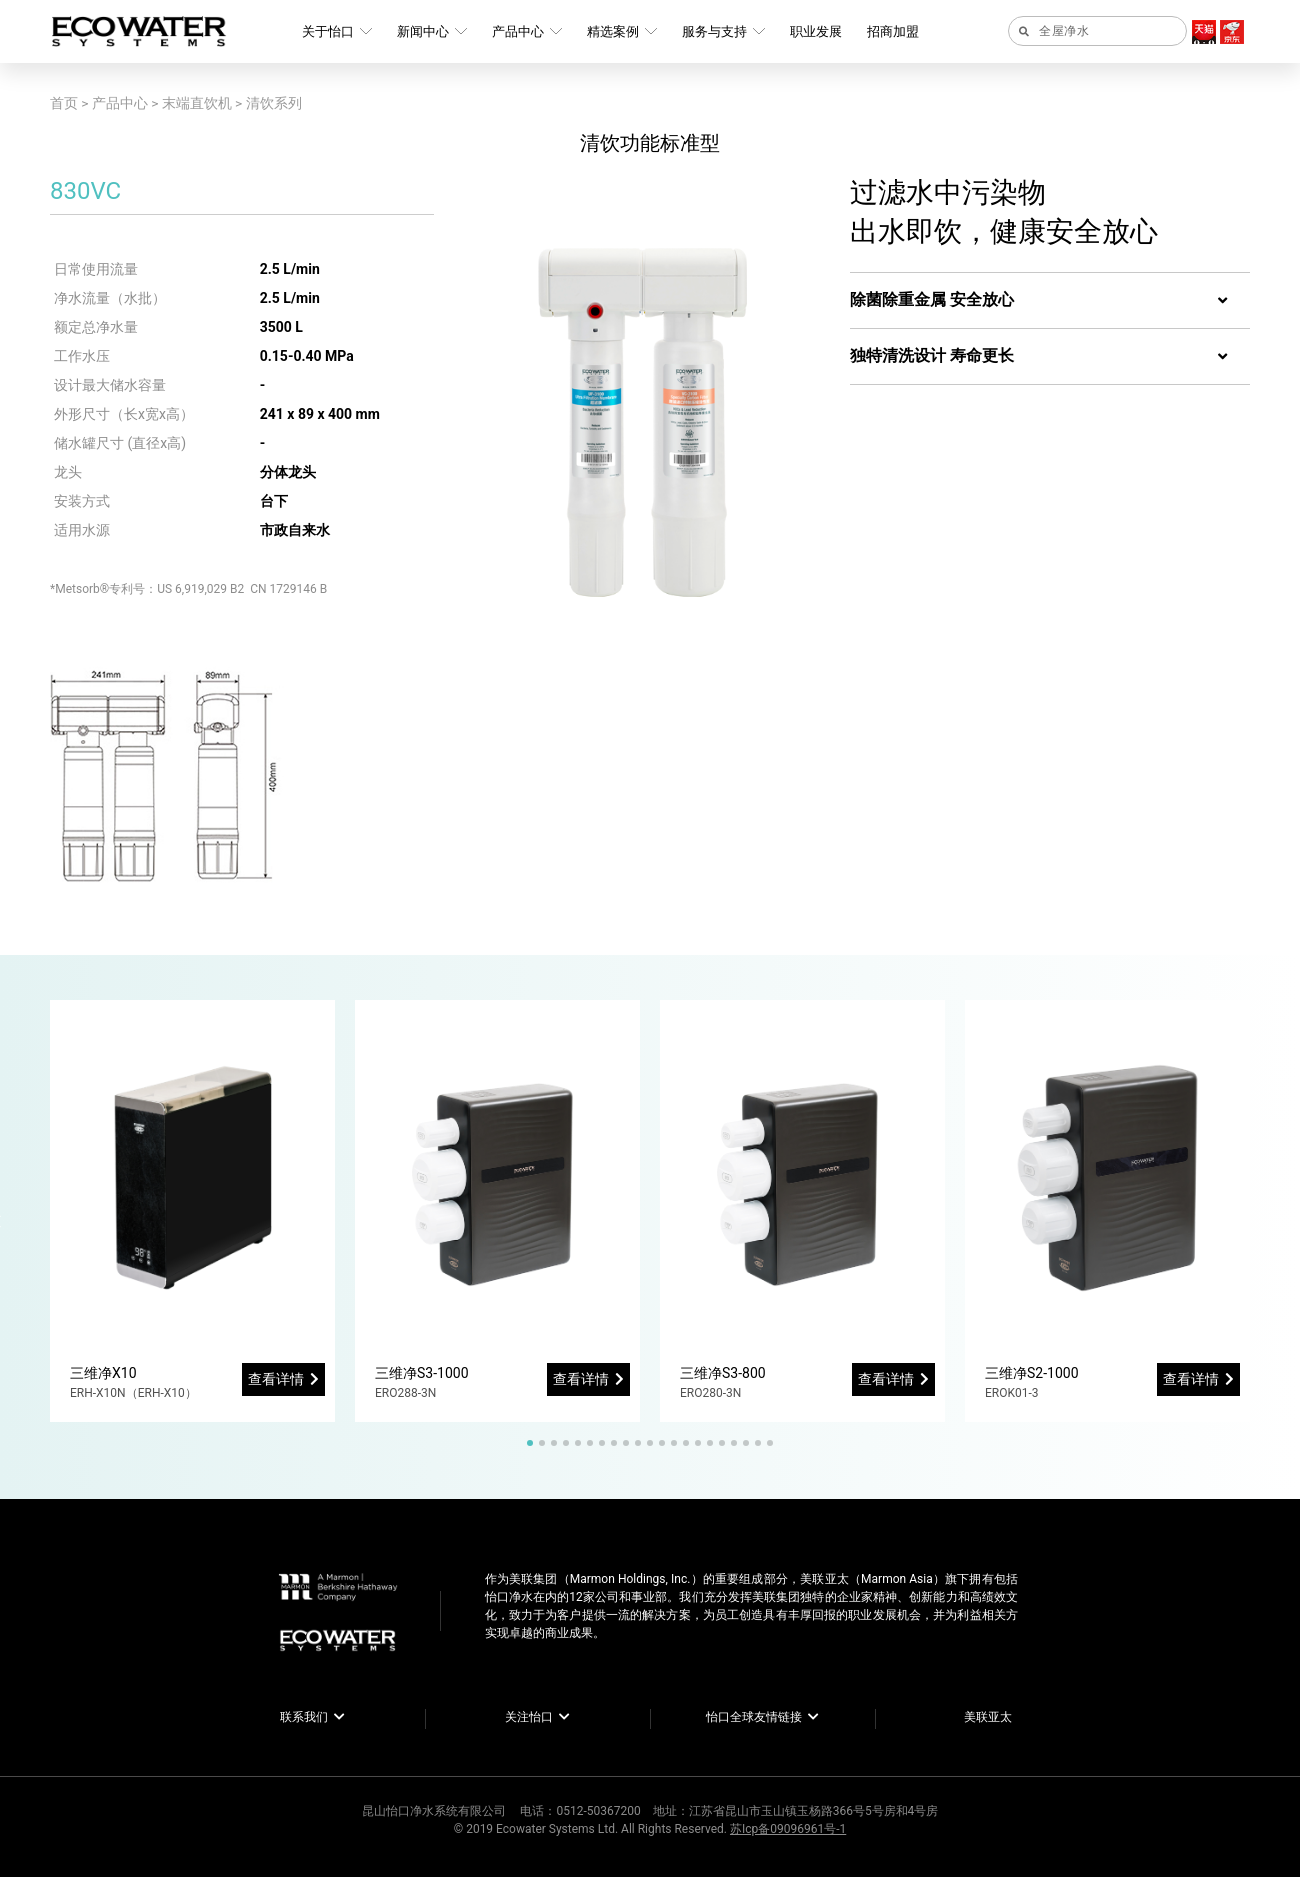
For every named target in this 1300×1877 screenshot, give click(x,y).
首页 (64, 103)
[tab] (1050, 301)
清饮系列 (274, 103)
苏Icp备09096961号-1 (788, 1829)
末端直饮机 (197, 103)
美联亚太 (988, 1717)
